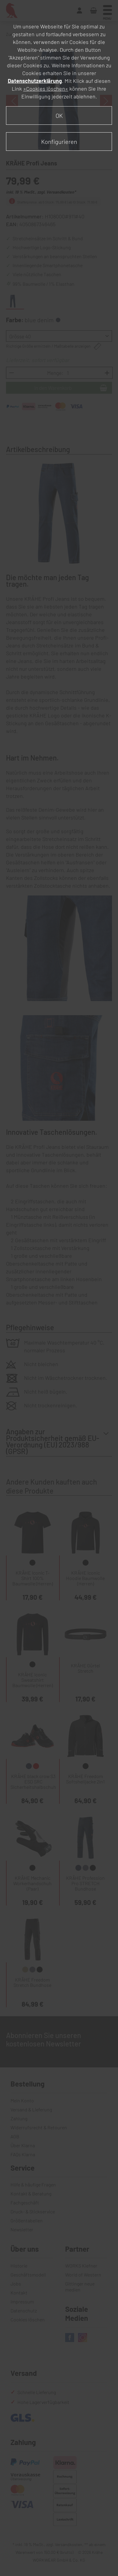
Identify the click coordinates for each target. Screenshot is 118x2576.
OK (59, 115)
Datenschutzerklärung (35, 80)
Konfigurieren (59, 141)
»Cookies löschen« (45, 88)
